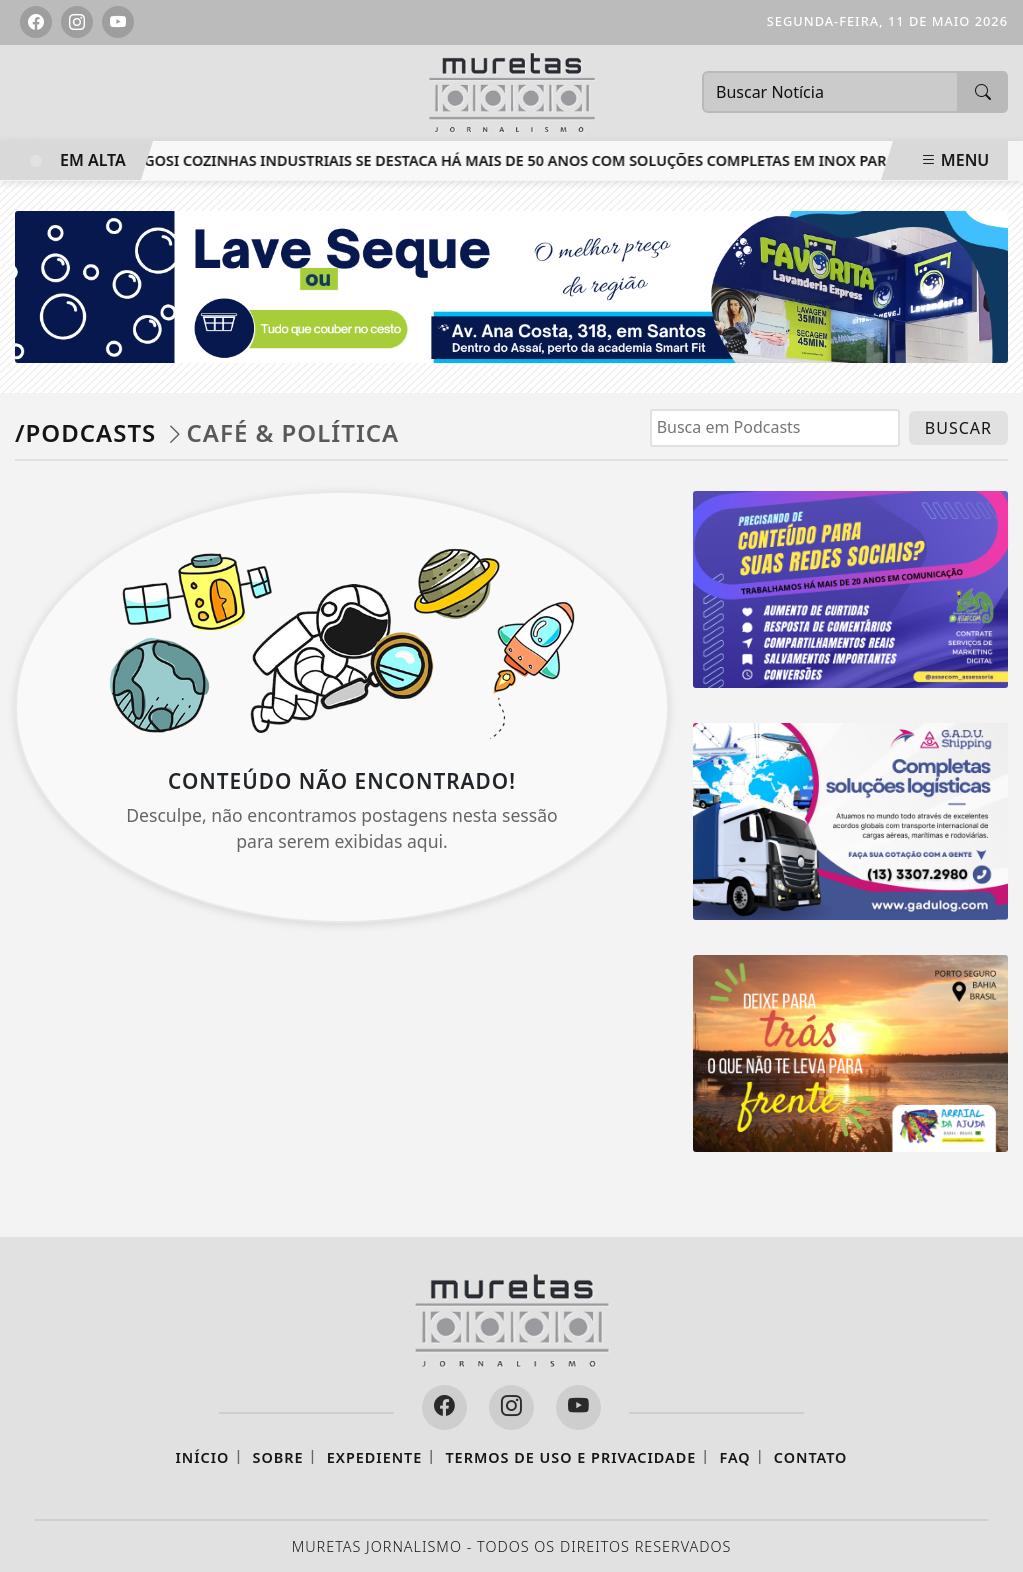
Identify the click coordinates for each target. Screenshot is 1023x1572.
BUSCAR (958, 428)
